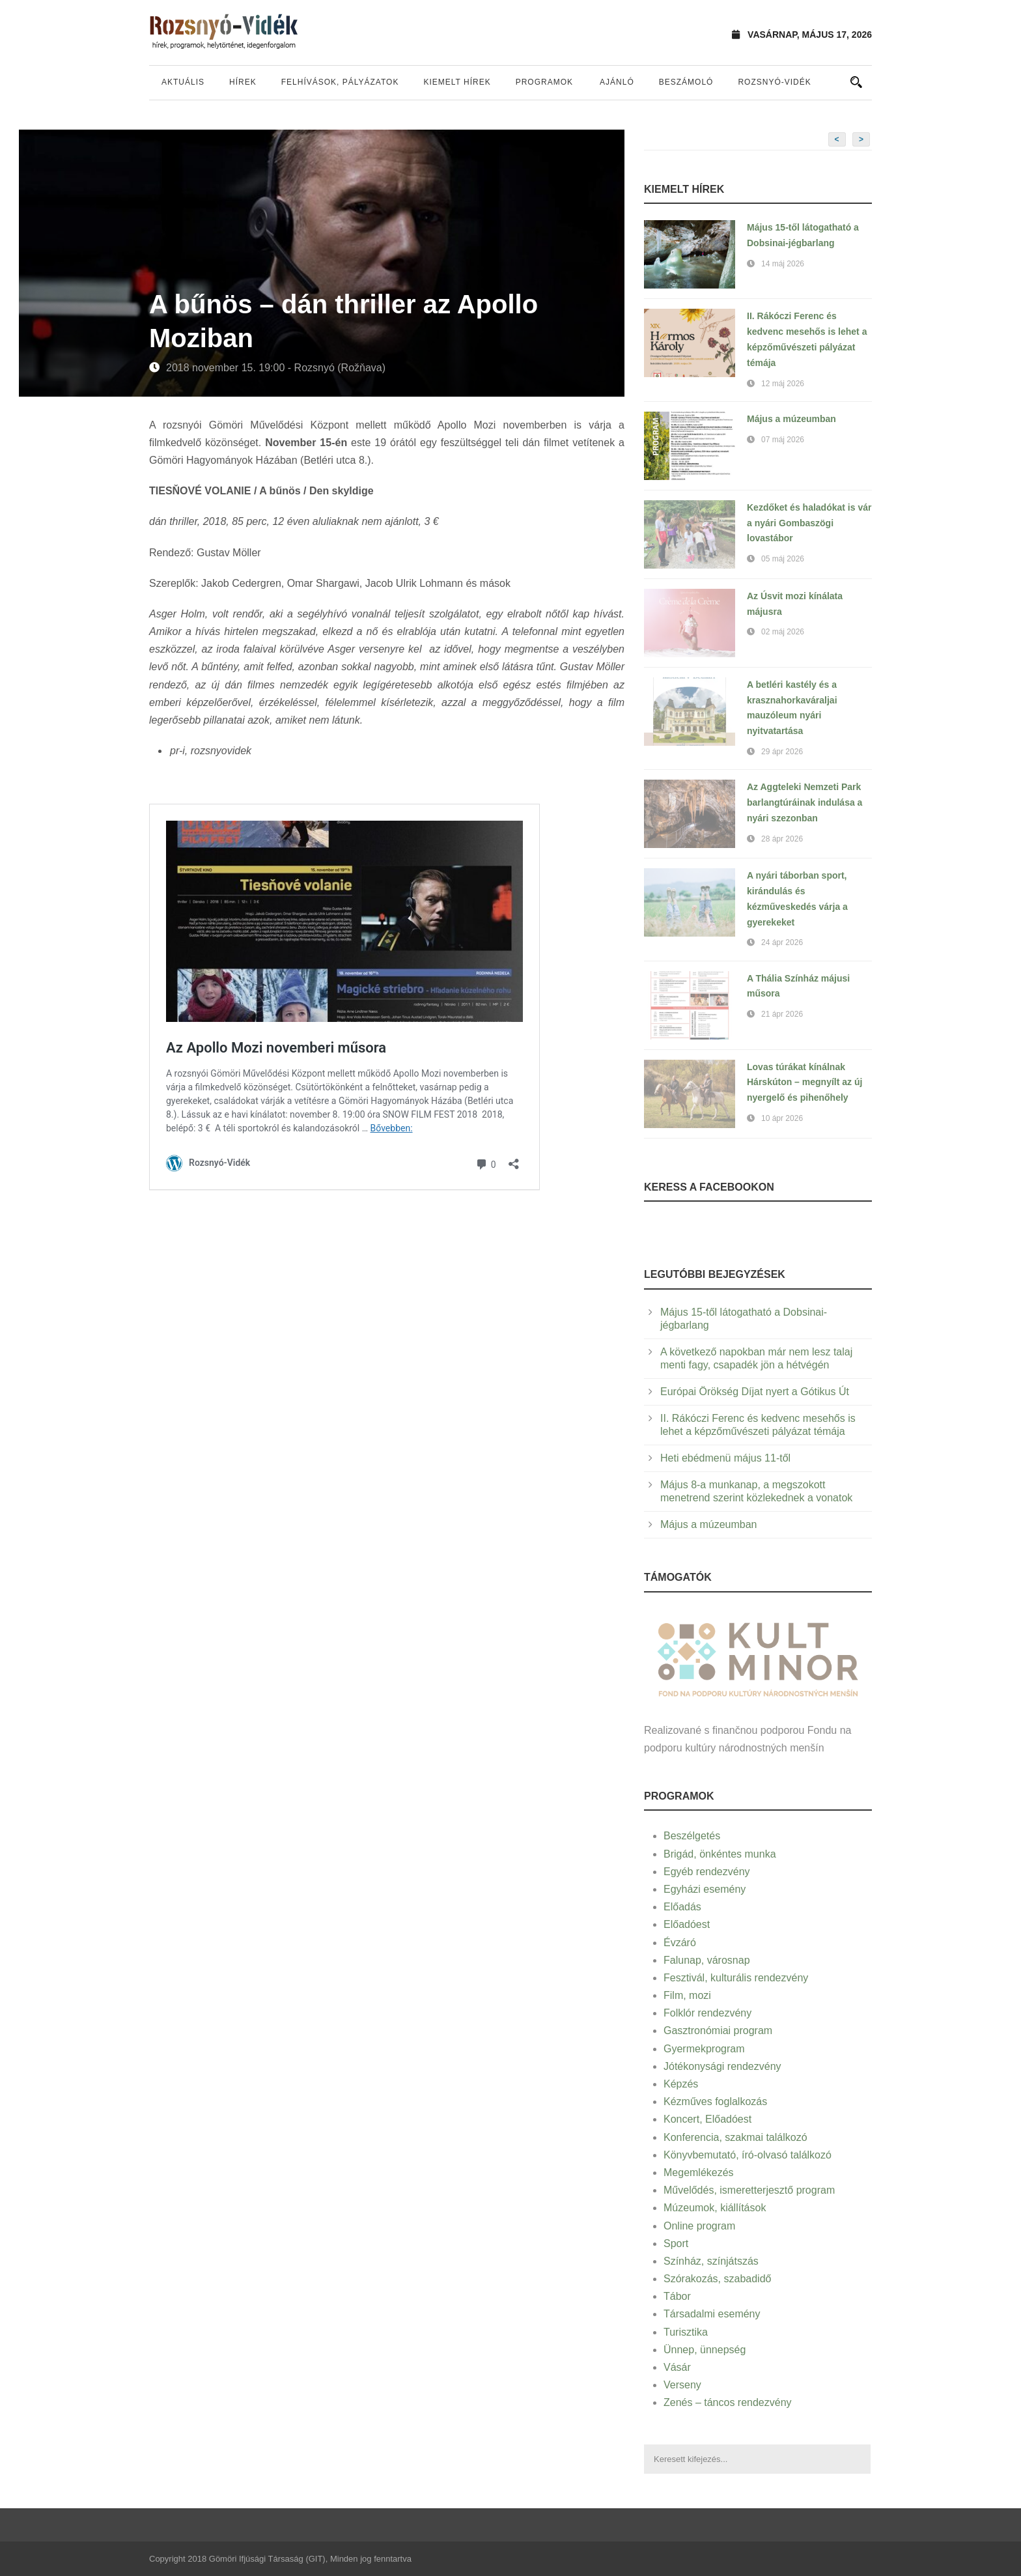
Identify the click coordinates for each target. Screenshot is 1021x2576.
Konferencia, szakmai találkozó (735, 2137)
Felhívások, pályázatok (340, 82)
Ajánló (617, 82)
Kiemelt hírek (456, 82)
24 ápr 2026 (782, 942)
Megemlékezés (699, 2172)
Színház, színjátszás (711, 2261)
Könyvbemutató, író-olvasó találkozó (748, 2154)
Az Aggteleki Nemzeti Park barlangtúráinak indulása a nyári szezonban (804, 802)
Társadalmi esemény (712, 2313)
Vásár (677, 2367)
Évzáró (680, 1942)
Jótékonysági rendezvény (722, 2066)
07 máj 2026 (782, 439)
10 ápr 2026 (782, 1118)
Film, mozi (687, 1995)
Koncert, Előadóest (707, 2119)
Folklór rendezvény (707, 2012)
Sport (676, 2243)
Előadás (682, 1906)
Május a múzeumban (791, 419)
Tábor (677, 2296)
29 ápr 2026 (782, 751)
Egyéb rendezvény (707, 1871)
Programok (544, 82)
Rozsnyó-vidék (774, 82)
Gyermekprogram (704, 2048)
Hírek (243, 82)
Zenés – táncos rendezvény (728, 2402)
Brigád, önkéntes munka (720, 1854)
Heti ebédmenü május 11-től (725, 1458)
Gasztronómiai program (718, 2030)
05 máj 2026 (782, 558)
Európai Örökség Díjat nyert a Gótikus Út (754, 1391)
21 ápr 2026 (782, 1014)
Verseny (682, 2384)
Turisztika (686, 2332)
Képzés (681, 2083)
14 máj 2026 (782, 263)
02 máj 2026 (782, 631)
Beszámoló (686, 82)
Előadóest (687, 1924)
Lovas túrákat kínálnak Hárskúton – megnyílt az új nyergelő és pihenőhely (804, 1082)
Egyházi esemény (705, 1889)
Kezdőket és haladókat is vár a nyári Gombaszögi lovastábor (809, 523)
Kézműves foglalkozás (715, 2101)
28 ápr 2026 (782, 838)
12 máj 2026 (782, 383)
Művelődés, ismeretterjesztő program (749, 2190)
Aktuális (182, 82)
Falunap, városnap (707, 1960)
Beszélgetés (692, 1835)
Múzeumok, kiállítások (715, 2207)
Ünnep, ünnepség (705, 2349)
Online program (699, 2225)
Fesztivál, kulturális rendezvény (736, 1977)
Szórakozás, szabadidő (717, 2278)
